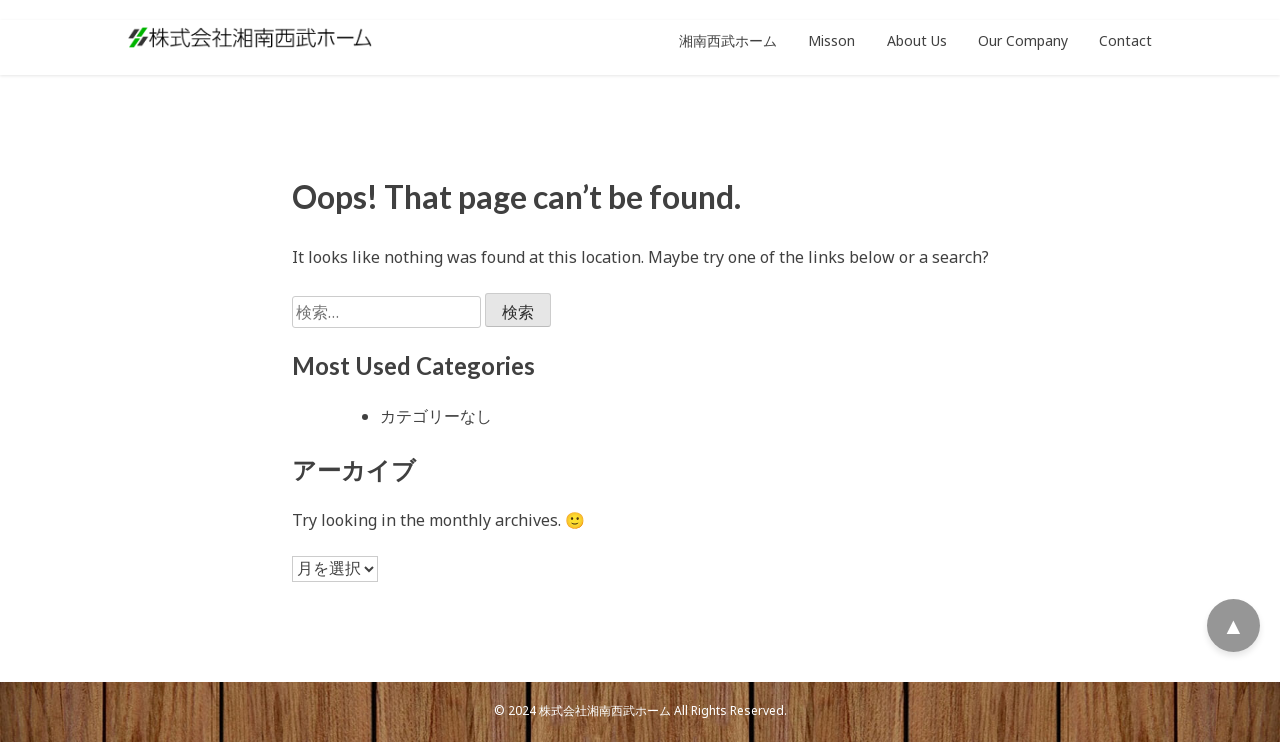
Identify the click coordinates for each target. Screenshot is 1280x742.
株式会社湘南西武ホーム (605, 710)
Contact (1125, 40)
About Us (917, 40)
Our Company (1023, 40)
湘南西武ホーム (728, 40)
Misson (831, 40)
